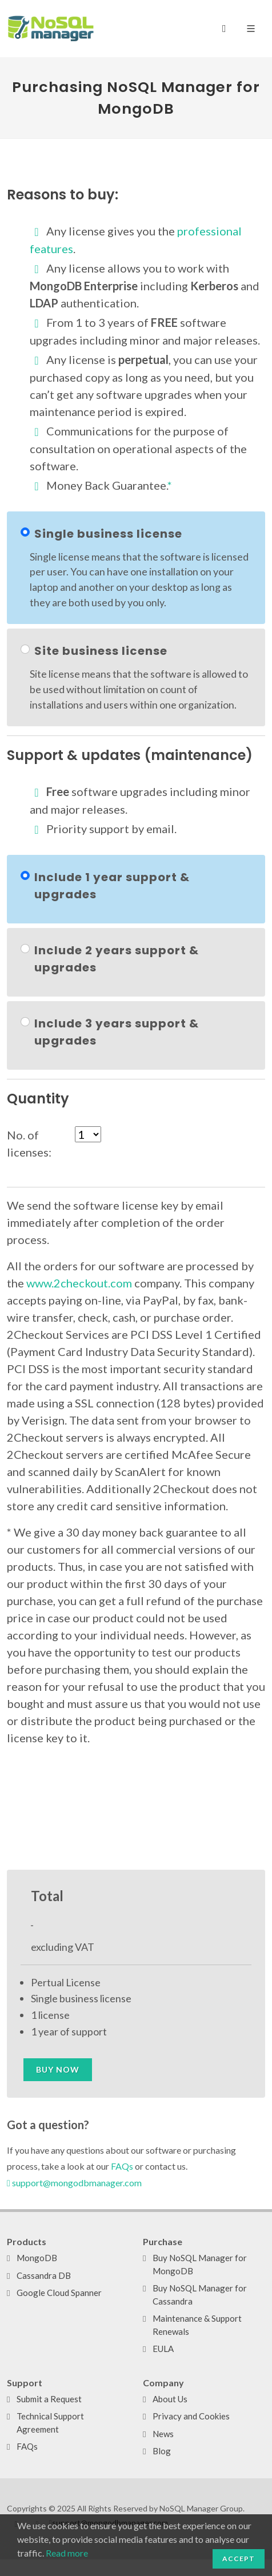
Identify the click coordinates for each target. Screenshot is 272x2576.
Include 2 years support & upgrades (116, 958)
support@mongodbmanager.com (74, 2182)
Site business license (100, 651)
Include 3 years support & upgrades (116, 1032)
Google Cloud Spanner (59, 2292)
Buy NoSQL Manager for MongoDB (200, 2264)
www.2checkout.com (79, 1283)
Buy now (57, 2069)
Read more (67, 2552)
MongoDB (37, 2258)
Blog (162, 2451)
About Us (170, 2399)
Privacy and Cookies (191, 2416)
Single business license (108, 534)
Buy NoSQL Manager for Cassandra (200, 2294)
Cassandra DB (44, 2275)
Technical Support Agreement (50, 2422)
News (163, 2434)
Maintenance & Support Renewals (197, 2325)
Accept (238, 2558)
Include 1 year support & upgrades (112, 885)
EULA (163, 2348)
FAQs (122, 2166)
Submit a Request (49, 2399)
